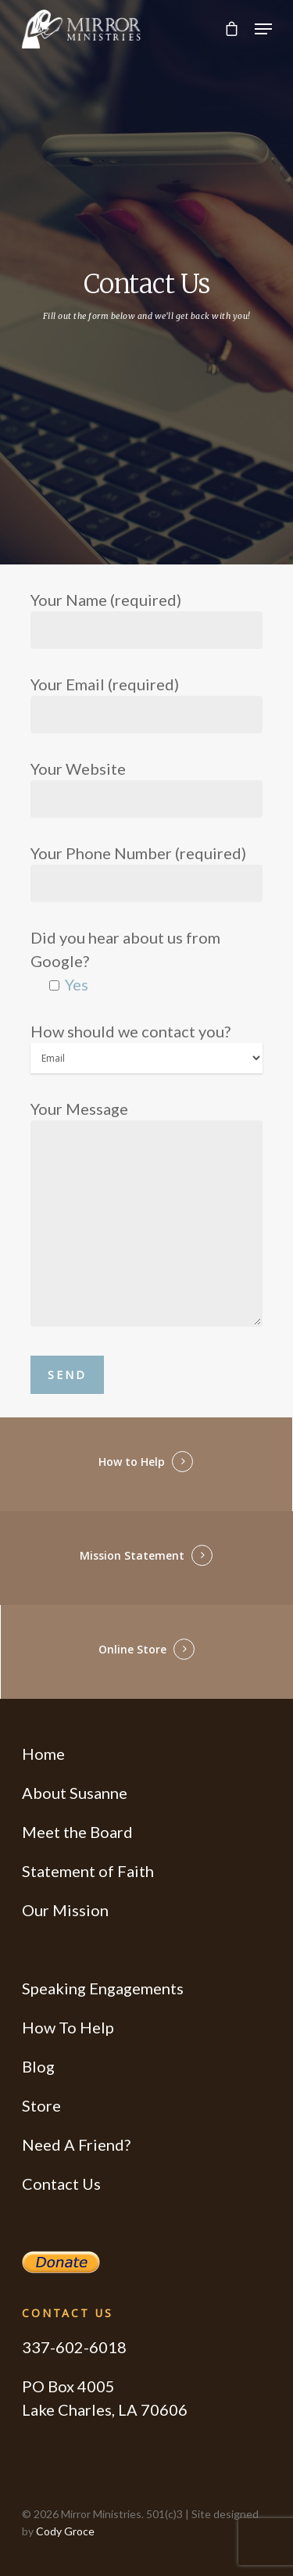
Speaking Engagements (103, 1988)
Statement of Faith (88, 1870)
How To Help (68, 2027)
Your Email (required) (146, 704)
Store (41, 2105)
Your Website (146, 788)
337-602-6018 (74, 2347)
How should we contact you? (146, 1047)
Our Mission (65, 1910)
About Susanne (74, 1792)
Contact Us (61, 2183)
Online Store (132, 1649)
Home (43, 1753)
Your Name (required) (146, 619)
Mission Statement (132, 1555)
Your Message (146, 1215)
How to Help (131, 1461)
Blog (38, 2066)
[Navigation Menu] (263, 29)
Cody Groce (65, 2531)
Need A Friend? (76, 2144)
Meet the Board (77, 1831)
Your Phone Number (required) (146, 873)
